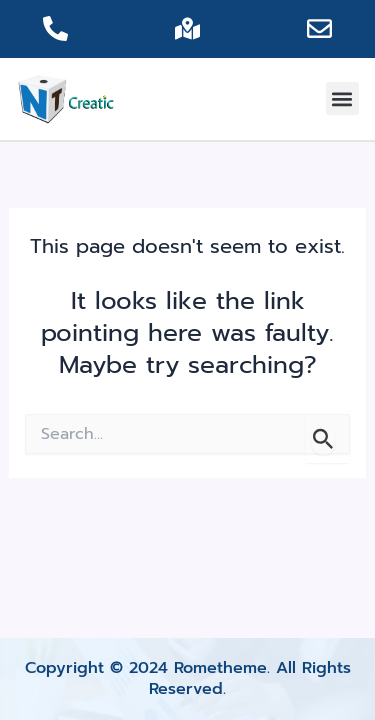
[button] (342, 98)
